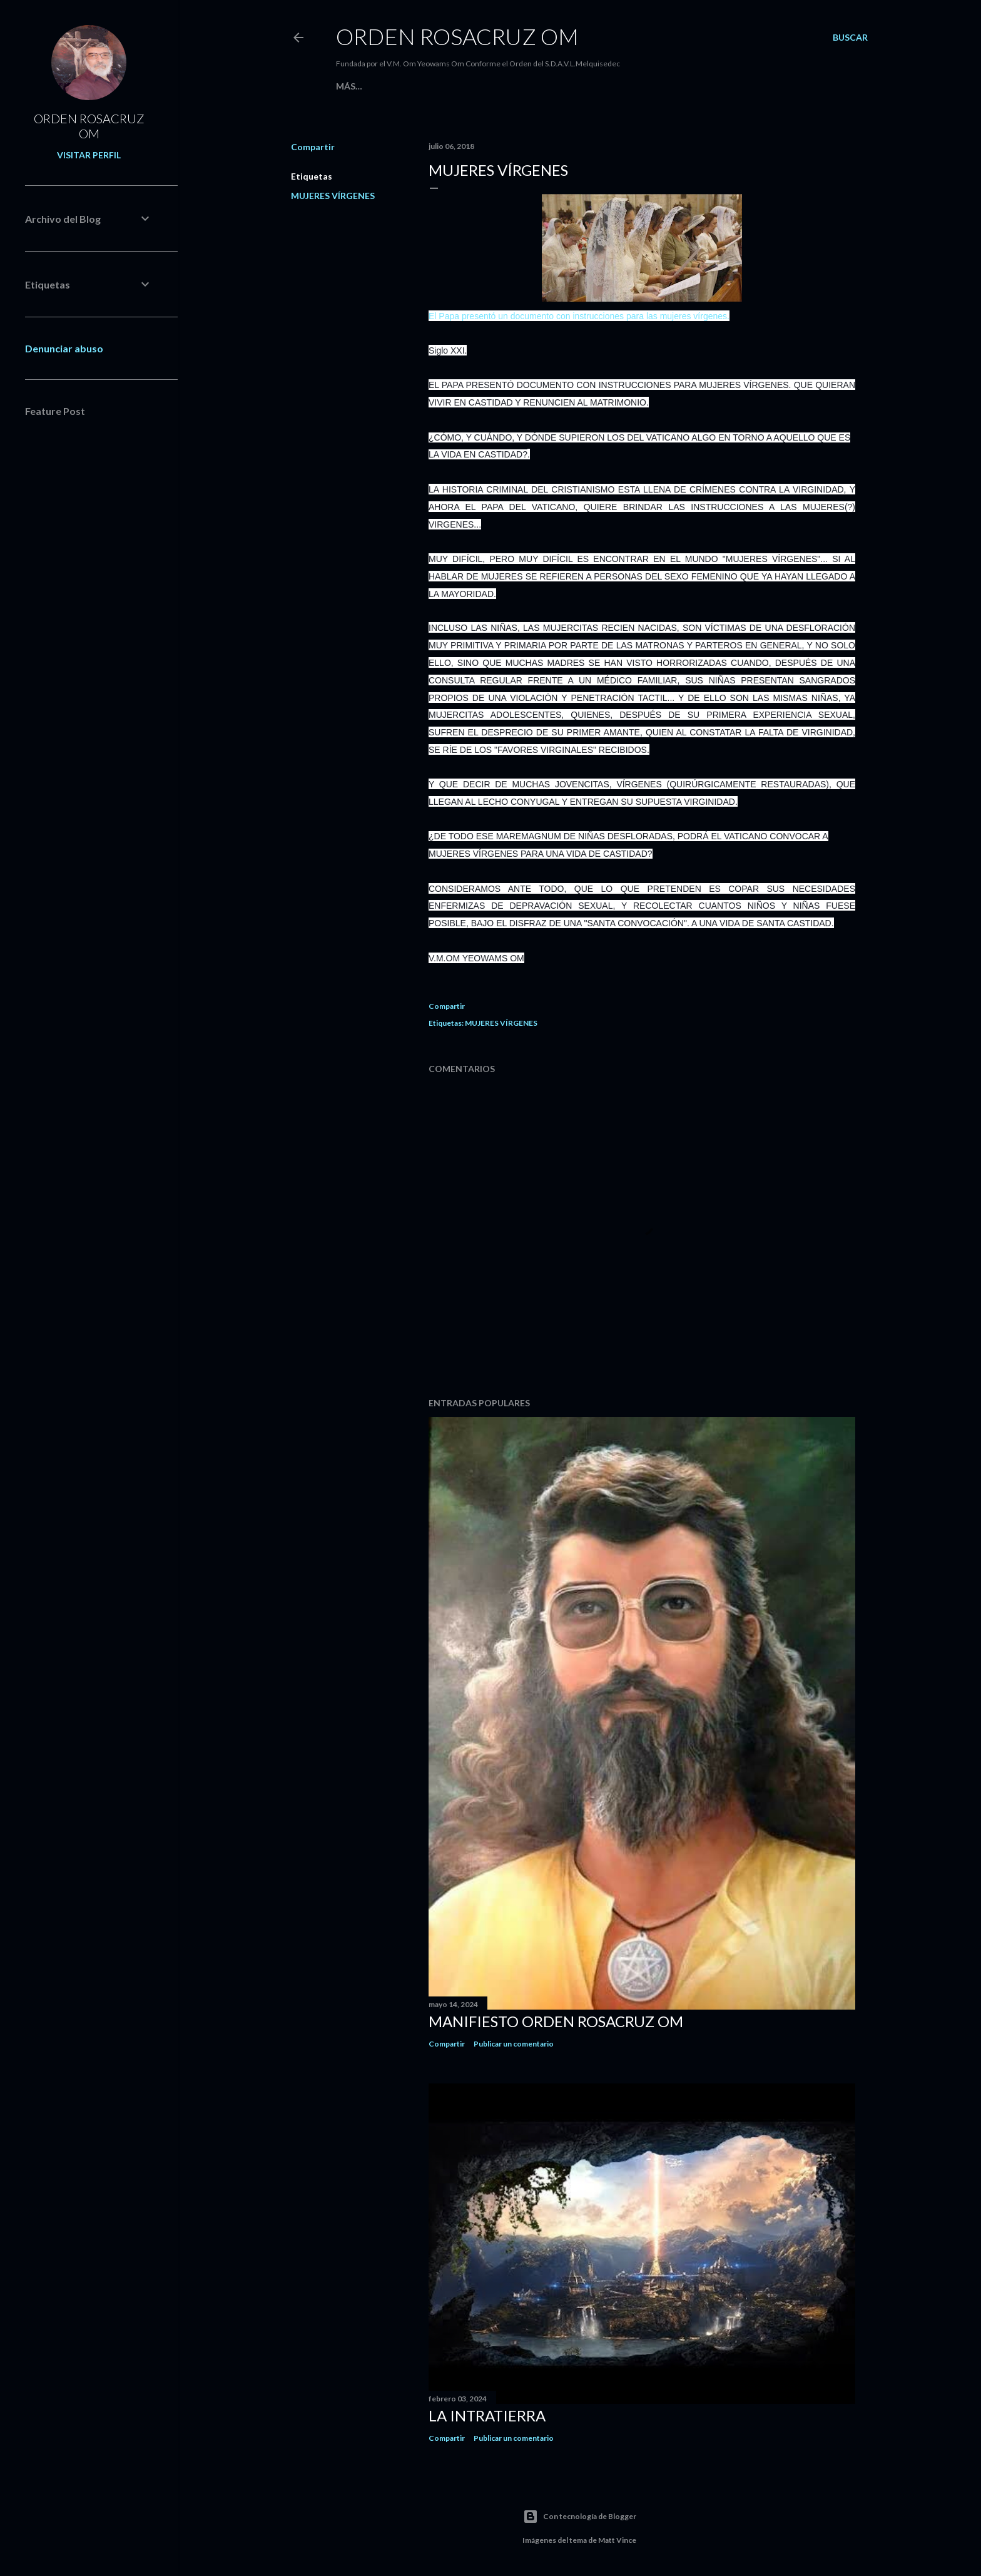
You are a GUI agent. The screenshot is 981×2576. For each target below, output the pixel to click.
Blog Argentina (474, 86)
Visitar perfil (89, 155)
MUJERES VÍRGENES (333, 195)
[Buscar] (850, 38)
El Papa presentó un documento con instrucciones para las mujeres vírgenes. (579, 316)
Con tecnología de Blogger (579, 2516)
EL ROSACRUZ (399, 86)
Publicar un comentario (514, 2043)
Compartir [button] (313, 146)
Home (349, 86)
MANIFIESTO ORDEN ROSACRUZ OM (556, 2021)
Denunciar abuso (64, 348)
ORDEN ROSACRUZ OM (89, 126)
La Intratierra (487, 2415)
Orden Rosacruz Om (457, 36)
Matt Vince (617, 2540)
